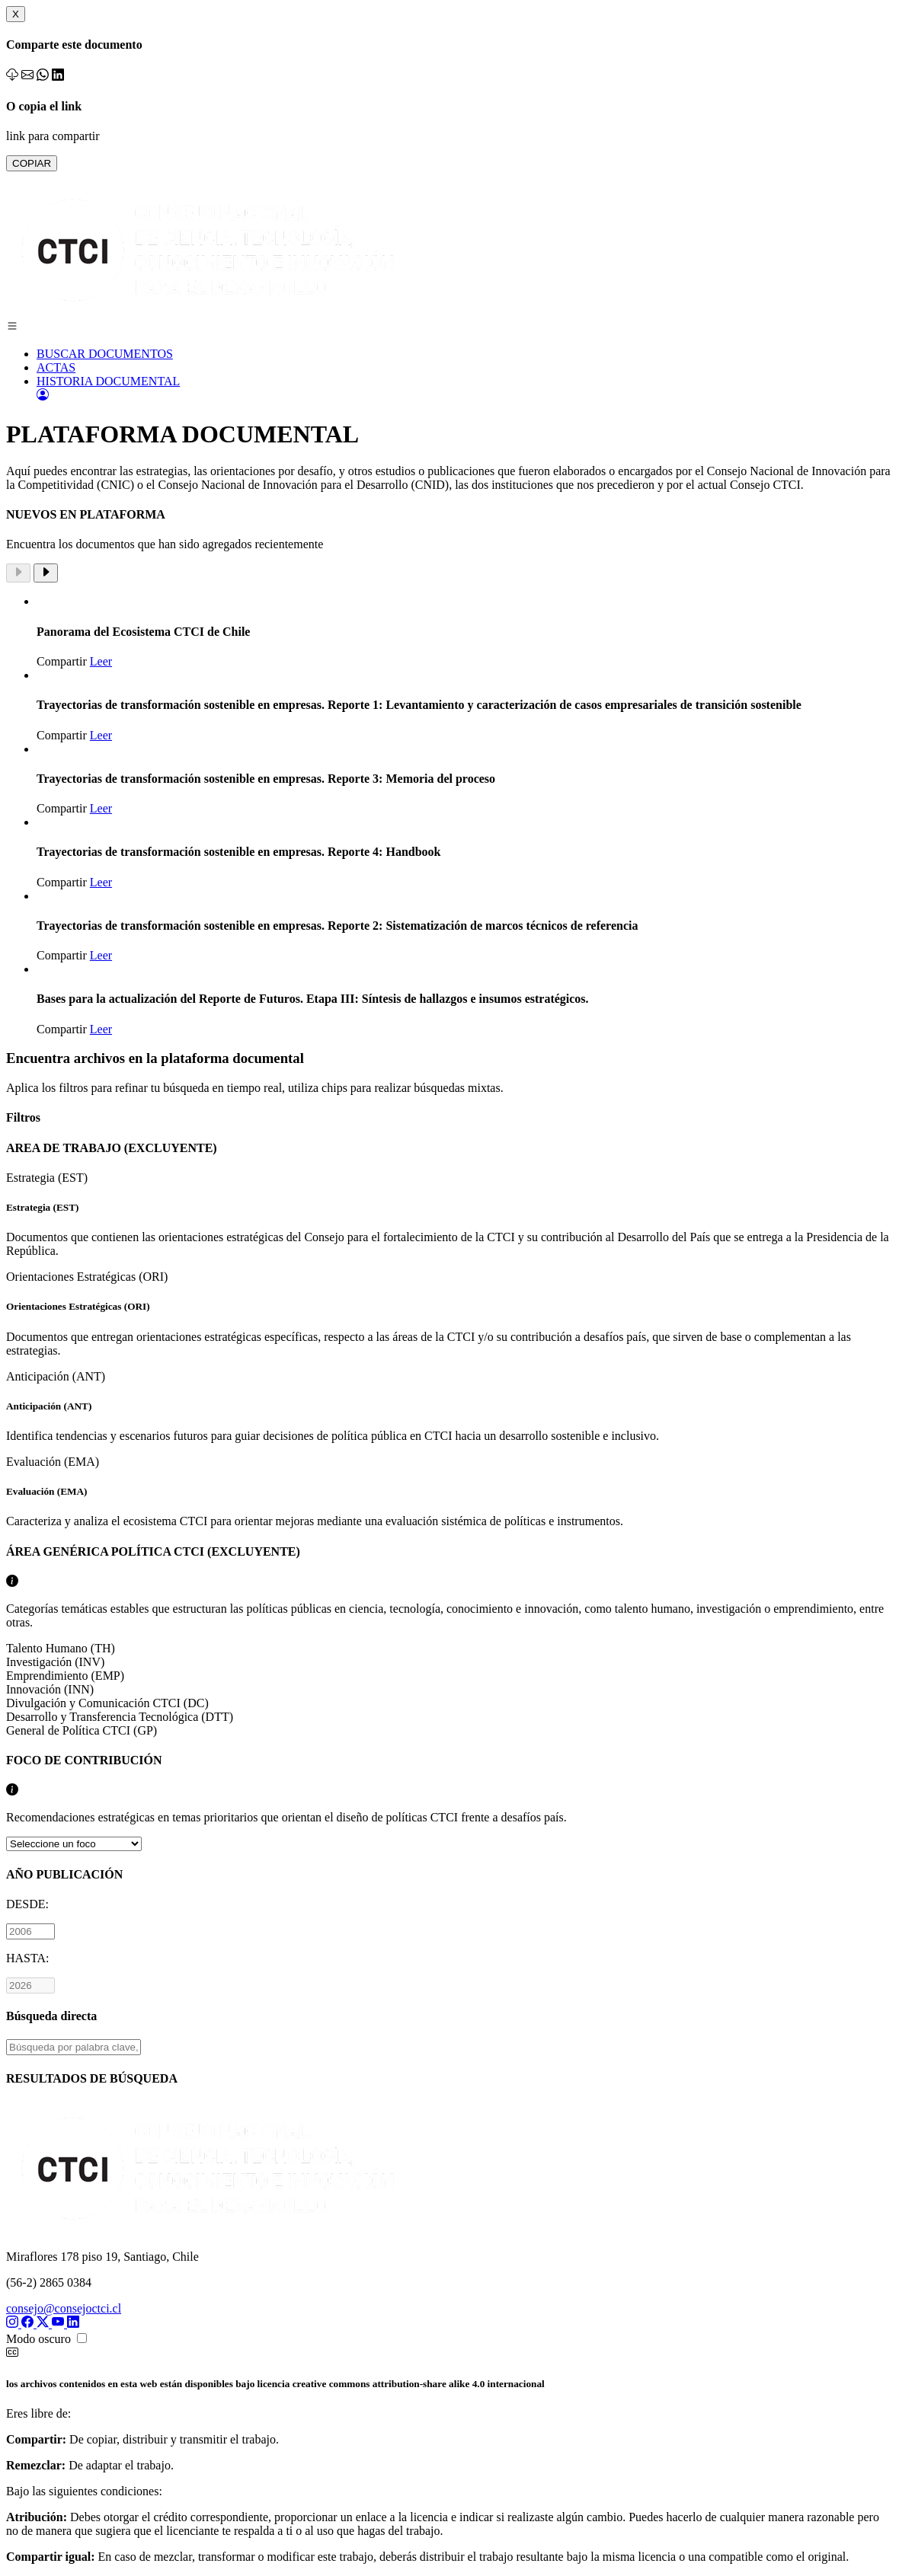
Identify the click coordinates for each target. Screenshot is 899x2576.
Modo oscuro (38, 2338)
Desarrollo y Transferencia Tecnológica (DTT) (119, 1716)
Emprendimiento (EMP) (65, 1675)
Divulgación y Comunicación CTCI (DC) (107, 1703)
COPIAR (31, 163)
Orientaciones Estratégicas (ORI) (449, 1313)
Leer (101, 661)
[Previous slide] (18, 573)
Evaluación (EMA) (449, 1491)
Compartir (62, 661)
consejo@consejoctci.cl (63, 2308)
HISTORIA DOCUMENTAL (108, 381)
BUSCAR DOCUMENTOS (105, 353)
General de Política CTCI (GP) (81, 1730)
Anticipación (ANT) (449, 1406)
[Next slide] (46, 573)
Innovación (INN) (50, 1689)
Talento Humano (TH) (60, 1648)
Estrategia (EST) (449, 1214)
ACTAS (56, 367)
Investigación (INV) (55, 1661)
